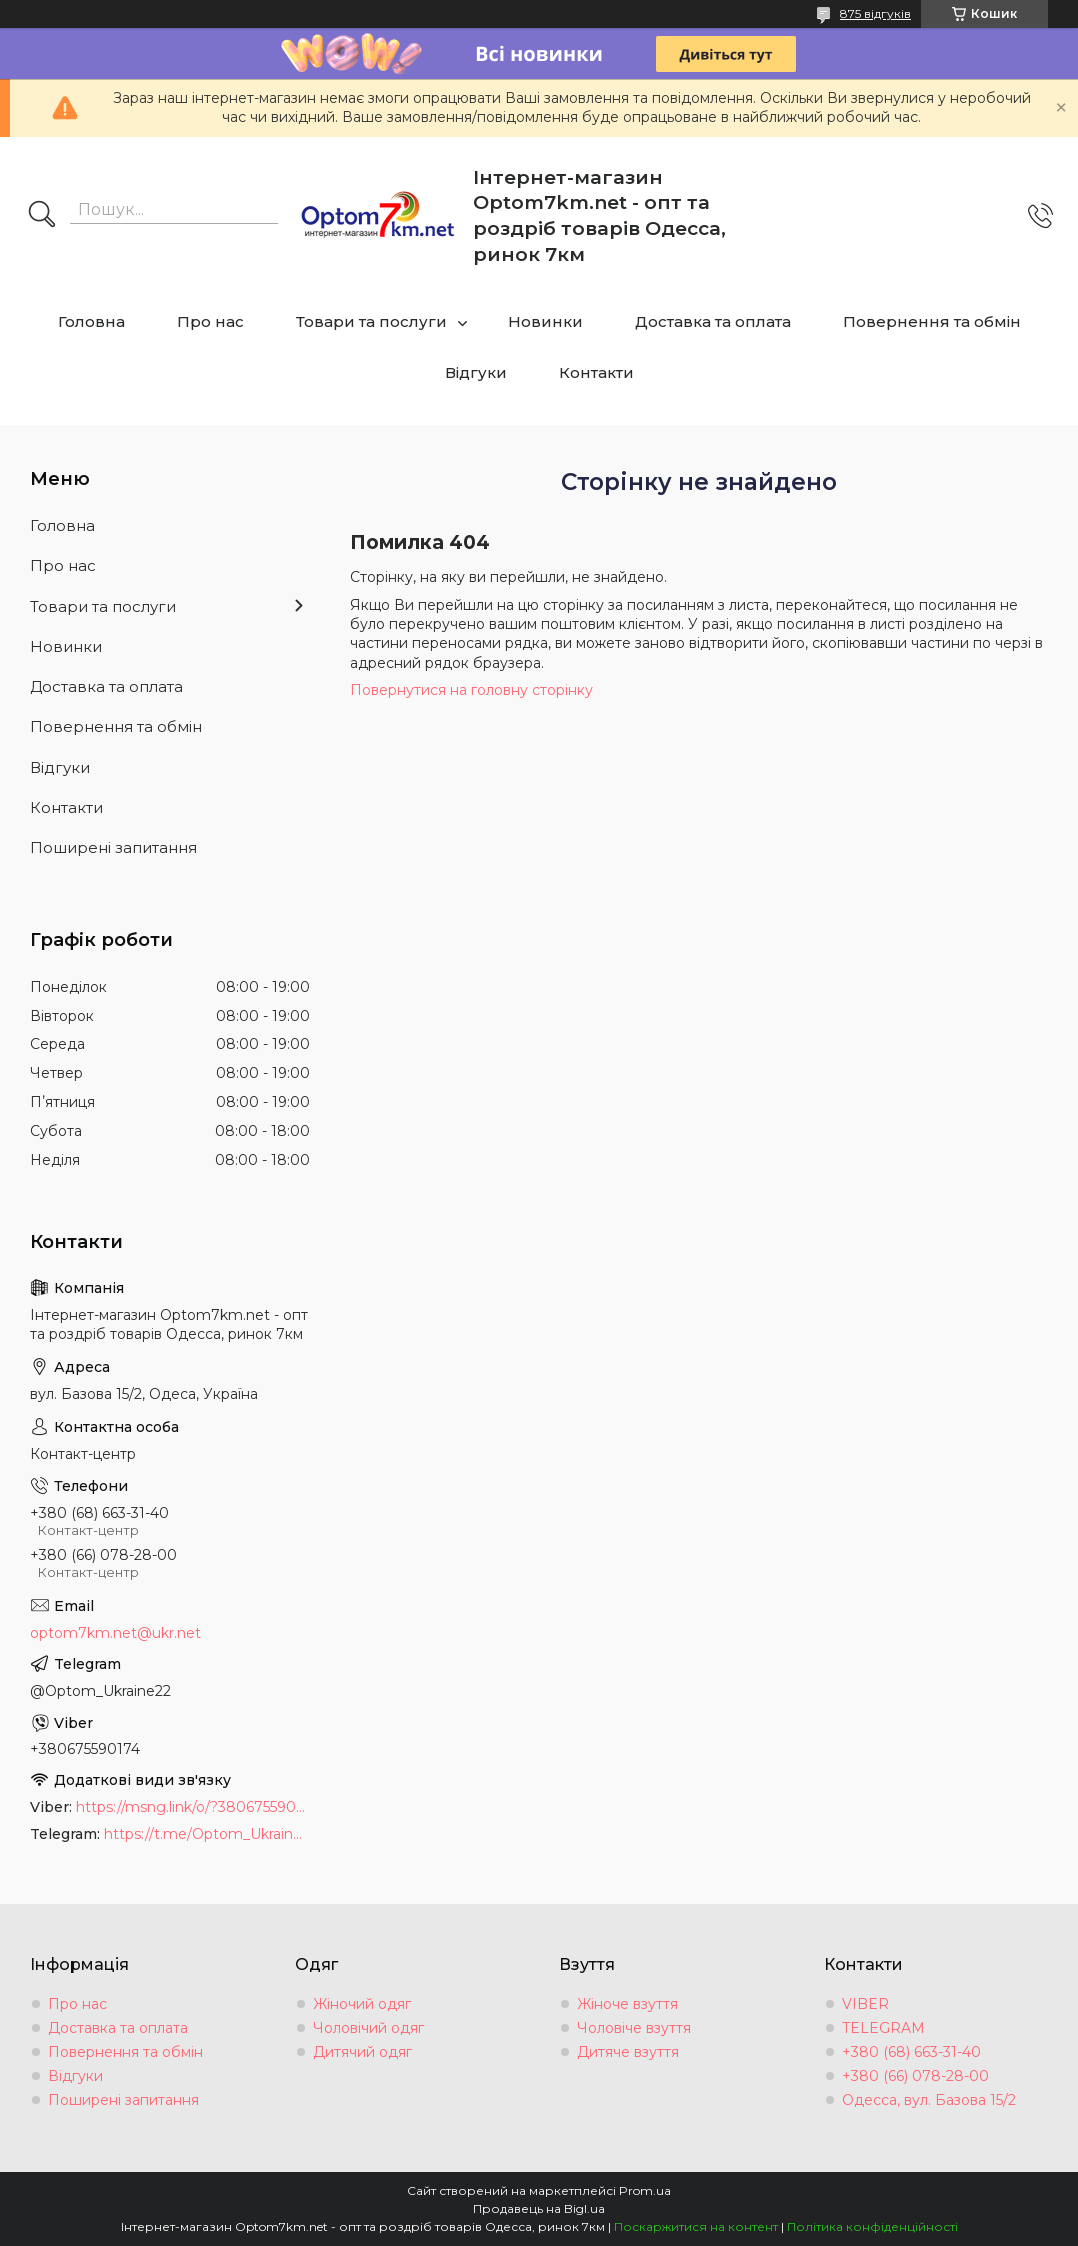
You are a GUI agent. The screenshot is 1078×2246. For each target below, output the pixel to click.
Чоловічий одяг (368, 2028)
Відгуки (476, 372)
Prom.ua (645, 2190)
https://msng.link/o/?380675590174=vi (193, 1807)
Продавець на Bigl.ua (539, 2208)
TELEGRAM (883, 2028)
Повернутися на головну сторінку (471, 690)
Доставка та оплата (713, 321)
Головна (91, 321)
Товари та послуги (371, 321)
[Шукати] (42, 216)
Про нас (210, 321)
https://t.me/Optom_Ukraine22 (207, 1834)
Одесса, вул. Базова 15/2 (929, 2100)
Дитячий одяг (362, 2052)
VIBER (865, 2004)
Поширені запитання (113, 847)
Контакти (596, 372)
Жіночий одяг (362, 2004)
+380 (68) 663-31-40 (911, 2052)
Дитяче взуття (628, 2052)
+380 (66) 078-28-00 (915, 2076)
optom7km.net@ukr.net (115, 1633)
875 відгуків (875, 13)
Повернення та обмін (932, 321)
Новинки (545, 321)
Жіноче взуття (627, 2004)
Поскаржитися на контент (696, 2226)
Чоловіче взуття (634, 2028)
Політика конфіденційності (872, 2226)
